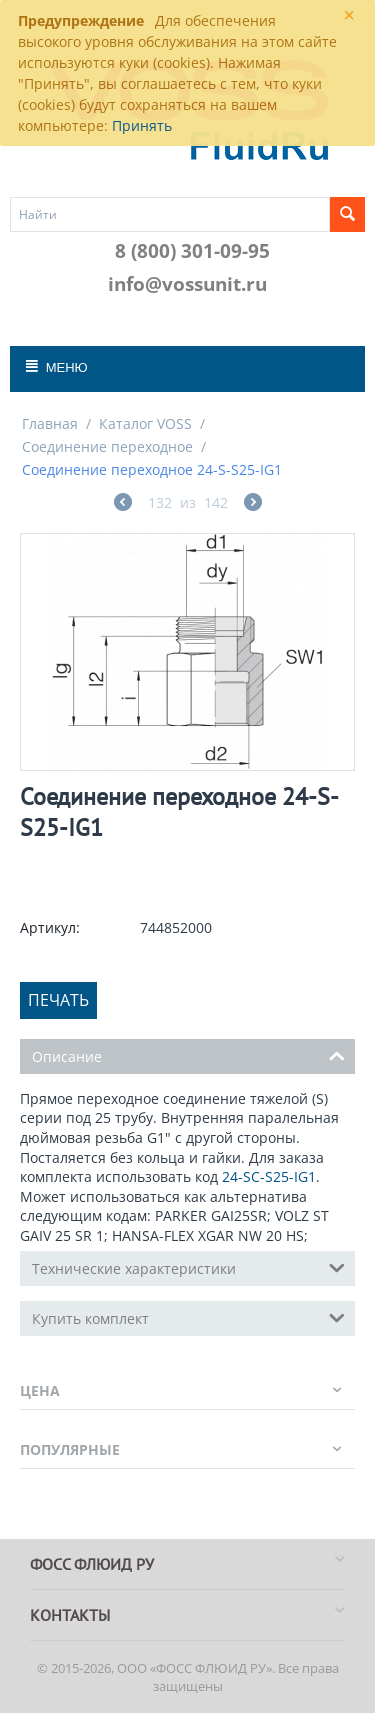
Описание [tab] (188, 1055)
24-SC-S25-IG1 (269, 1176)
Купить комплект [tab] (188, 1317)
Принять (142, 125)
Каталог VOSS (145, 423)
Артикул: (50, 927)
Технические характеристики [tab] (188, 1267)
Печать (58, 1000)
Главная (50, 423)
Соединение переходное (107, 446)
